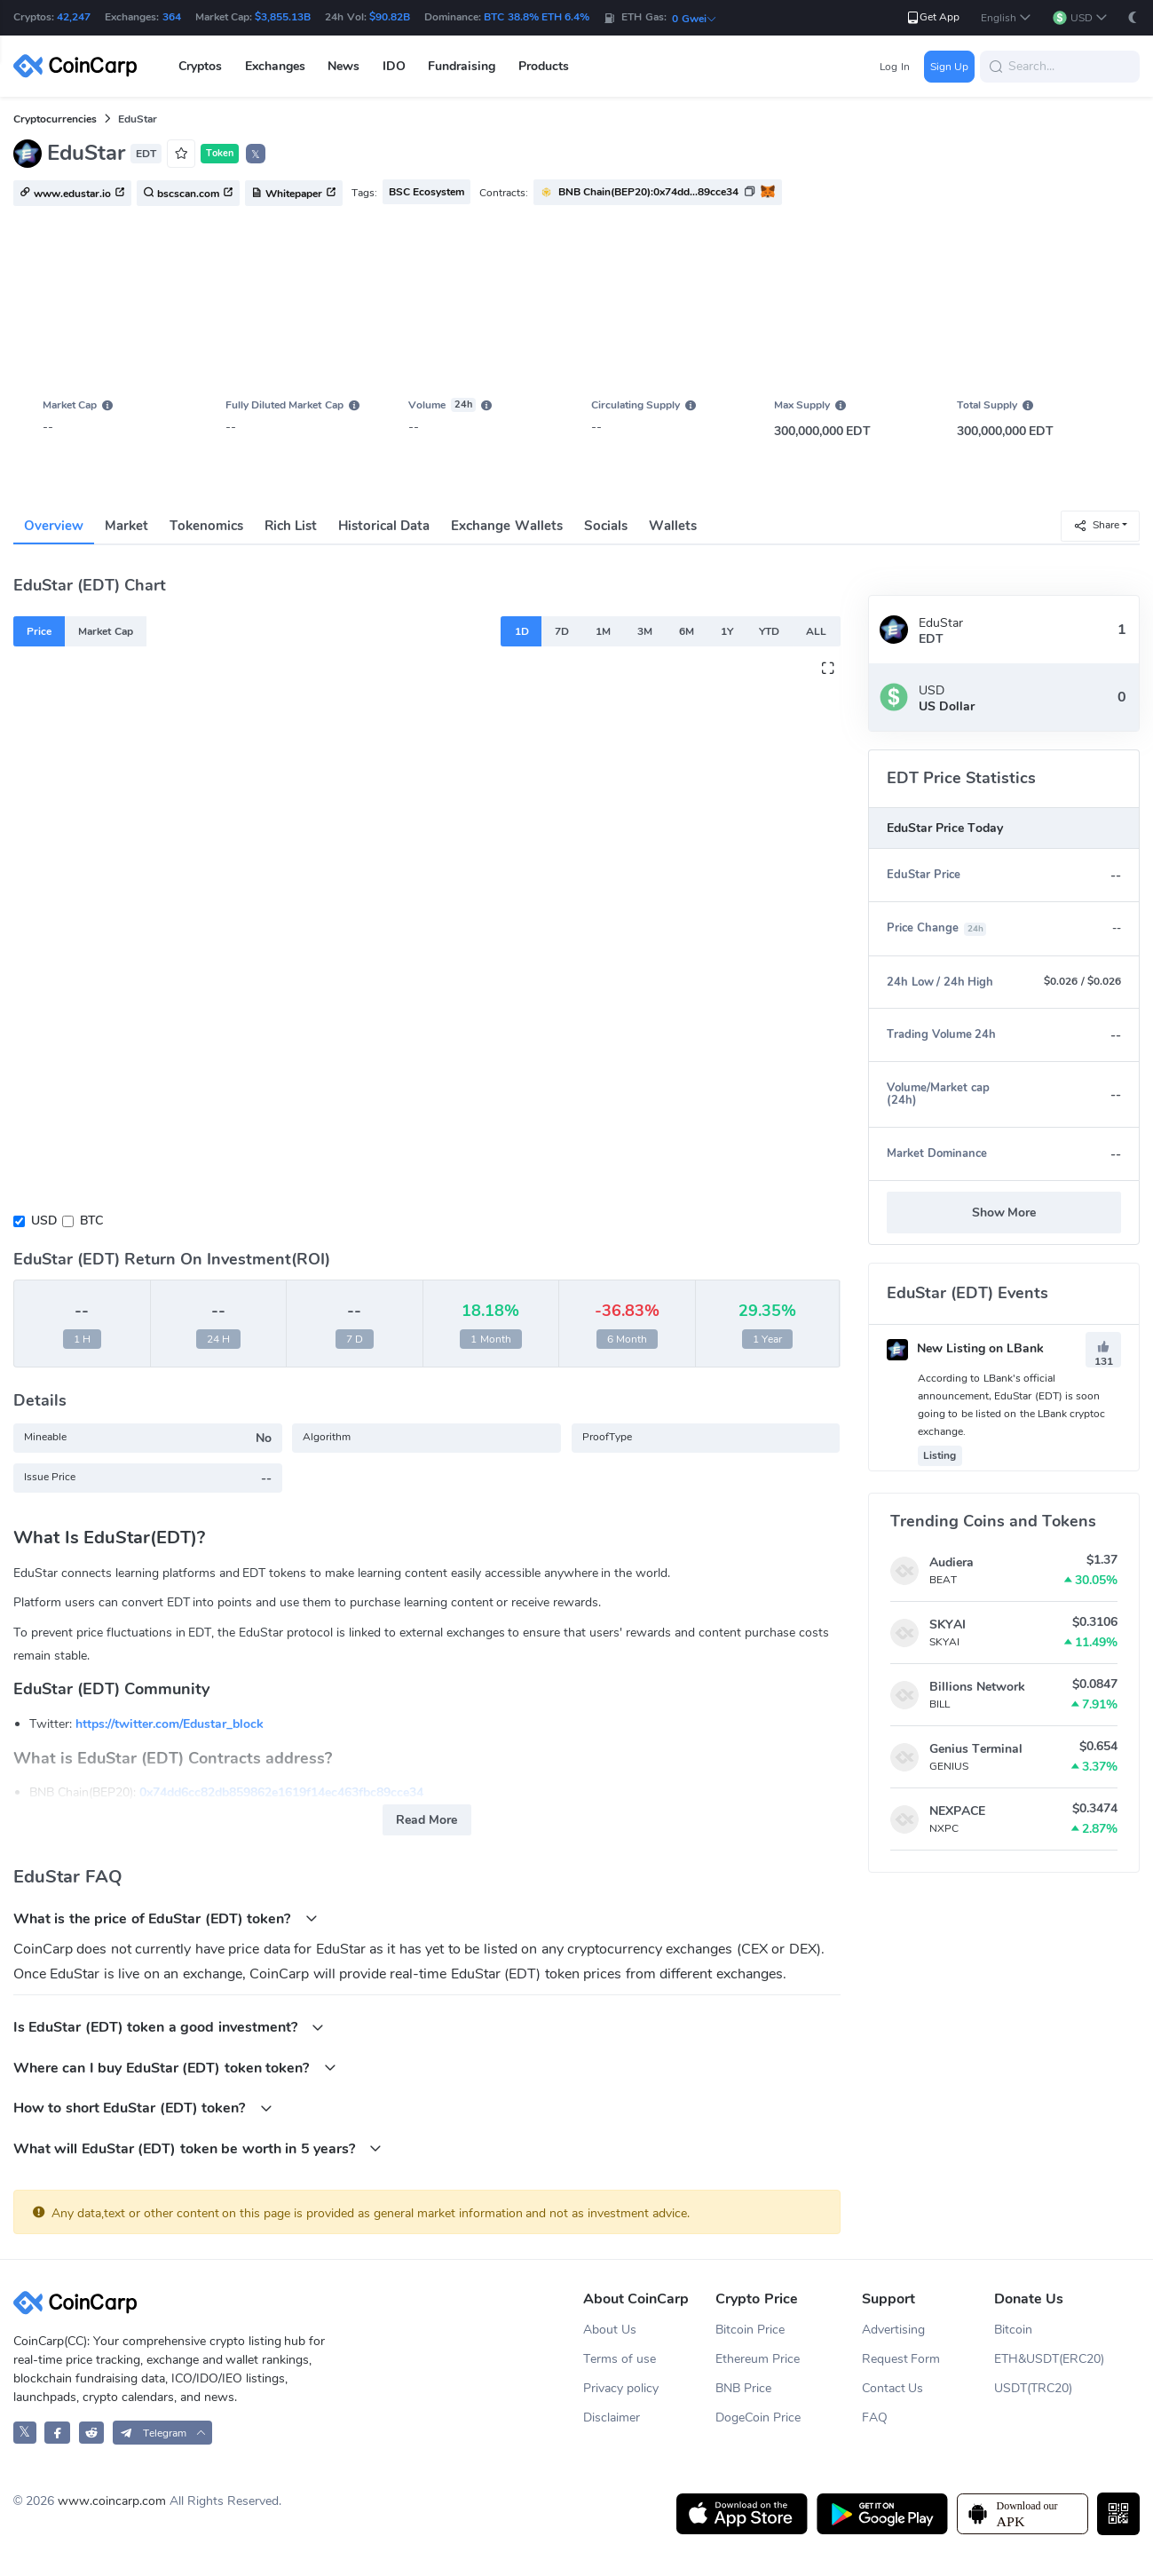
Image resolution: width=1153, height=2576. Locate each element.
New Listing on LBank (965, 1348)
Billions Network (977, 1686)
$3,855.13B (283, 17)
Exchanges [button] (275, 66)
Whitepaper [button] (293, 193)
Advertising (893, 2329)
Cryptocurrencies (55, 119)
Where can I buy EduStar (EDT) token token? (174, 2067)
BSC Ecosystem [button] (426, 192)
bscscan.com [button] (188, 193)
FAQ (875, 2417)
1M (603, 631)
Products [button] (543, 66)
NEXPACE (957, 1811)
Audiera (951, 1562)
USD (44, 1220)
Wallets (673, 526)
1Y (727, 631)
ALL (816, 631)
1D (522, 631)
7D (562, 631)
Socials (606, 526)
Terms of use (619, 2358)
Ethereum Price (757, 2358)
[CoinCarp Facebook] (57, 2432)
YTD (769, 631)
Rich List (291, 526)
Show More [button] (1004, 1212)
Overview (53, 526)
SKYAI (947, 1624)
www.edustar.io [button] (72, 193)
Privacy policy (621, 2388)
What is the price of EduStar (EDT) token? (165, 1918)
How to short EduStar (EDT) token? (142, 2107)
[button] (1006, 18)
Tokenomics (206, 526)
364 (171, 17)
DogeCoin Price (758, 2417)
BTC (91, 1220)
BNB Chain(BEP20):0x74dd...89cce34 (648, 192)
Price (39, 631)
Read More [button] (426, 1819)
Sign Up (949, 66)
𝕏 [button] (255, 154)
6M (686, 631)
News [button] (343, 66)
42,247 (74, 17)
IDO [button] (394, 66)
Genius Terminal (976, 1748)
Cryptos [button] (200, 66)
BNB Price (743, 2388)
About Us (609, 2329)
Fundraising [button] (461, 66)
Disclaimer (611, 2417)
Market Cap (105, 631)
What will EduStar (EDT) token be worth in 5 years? (197, 2148)
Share (1096, 525)
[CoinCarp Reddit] (92, 2432)
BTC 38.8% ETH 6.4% (536, 17)
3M (644, 631)
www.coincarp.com (112, 2501)
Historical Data (384, 526)
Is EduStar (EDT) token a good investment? (168, 2026)
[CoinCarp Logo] (79, 66)
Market (126, 526)
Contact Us (893, 2388)
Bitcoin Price (750, 2329)
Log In (894, 66)
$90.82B (389, 17)
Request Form (901, 2358)
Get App (932, 17)
